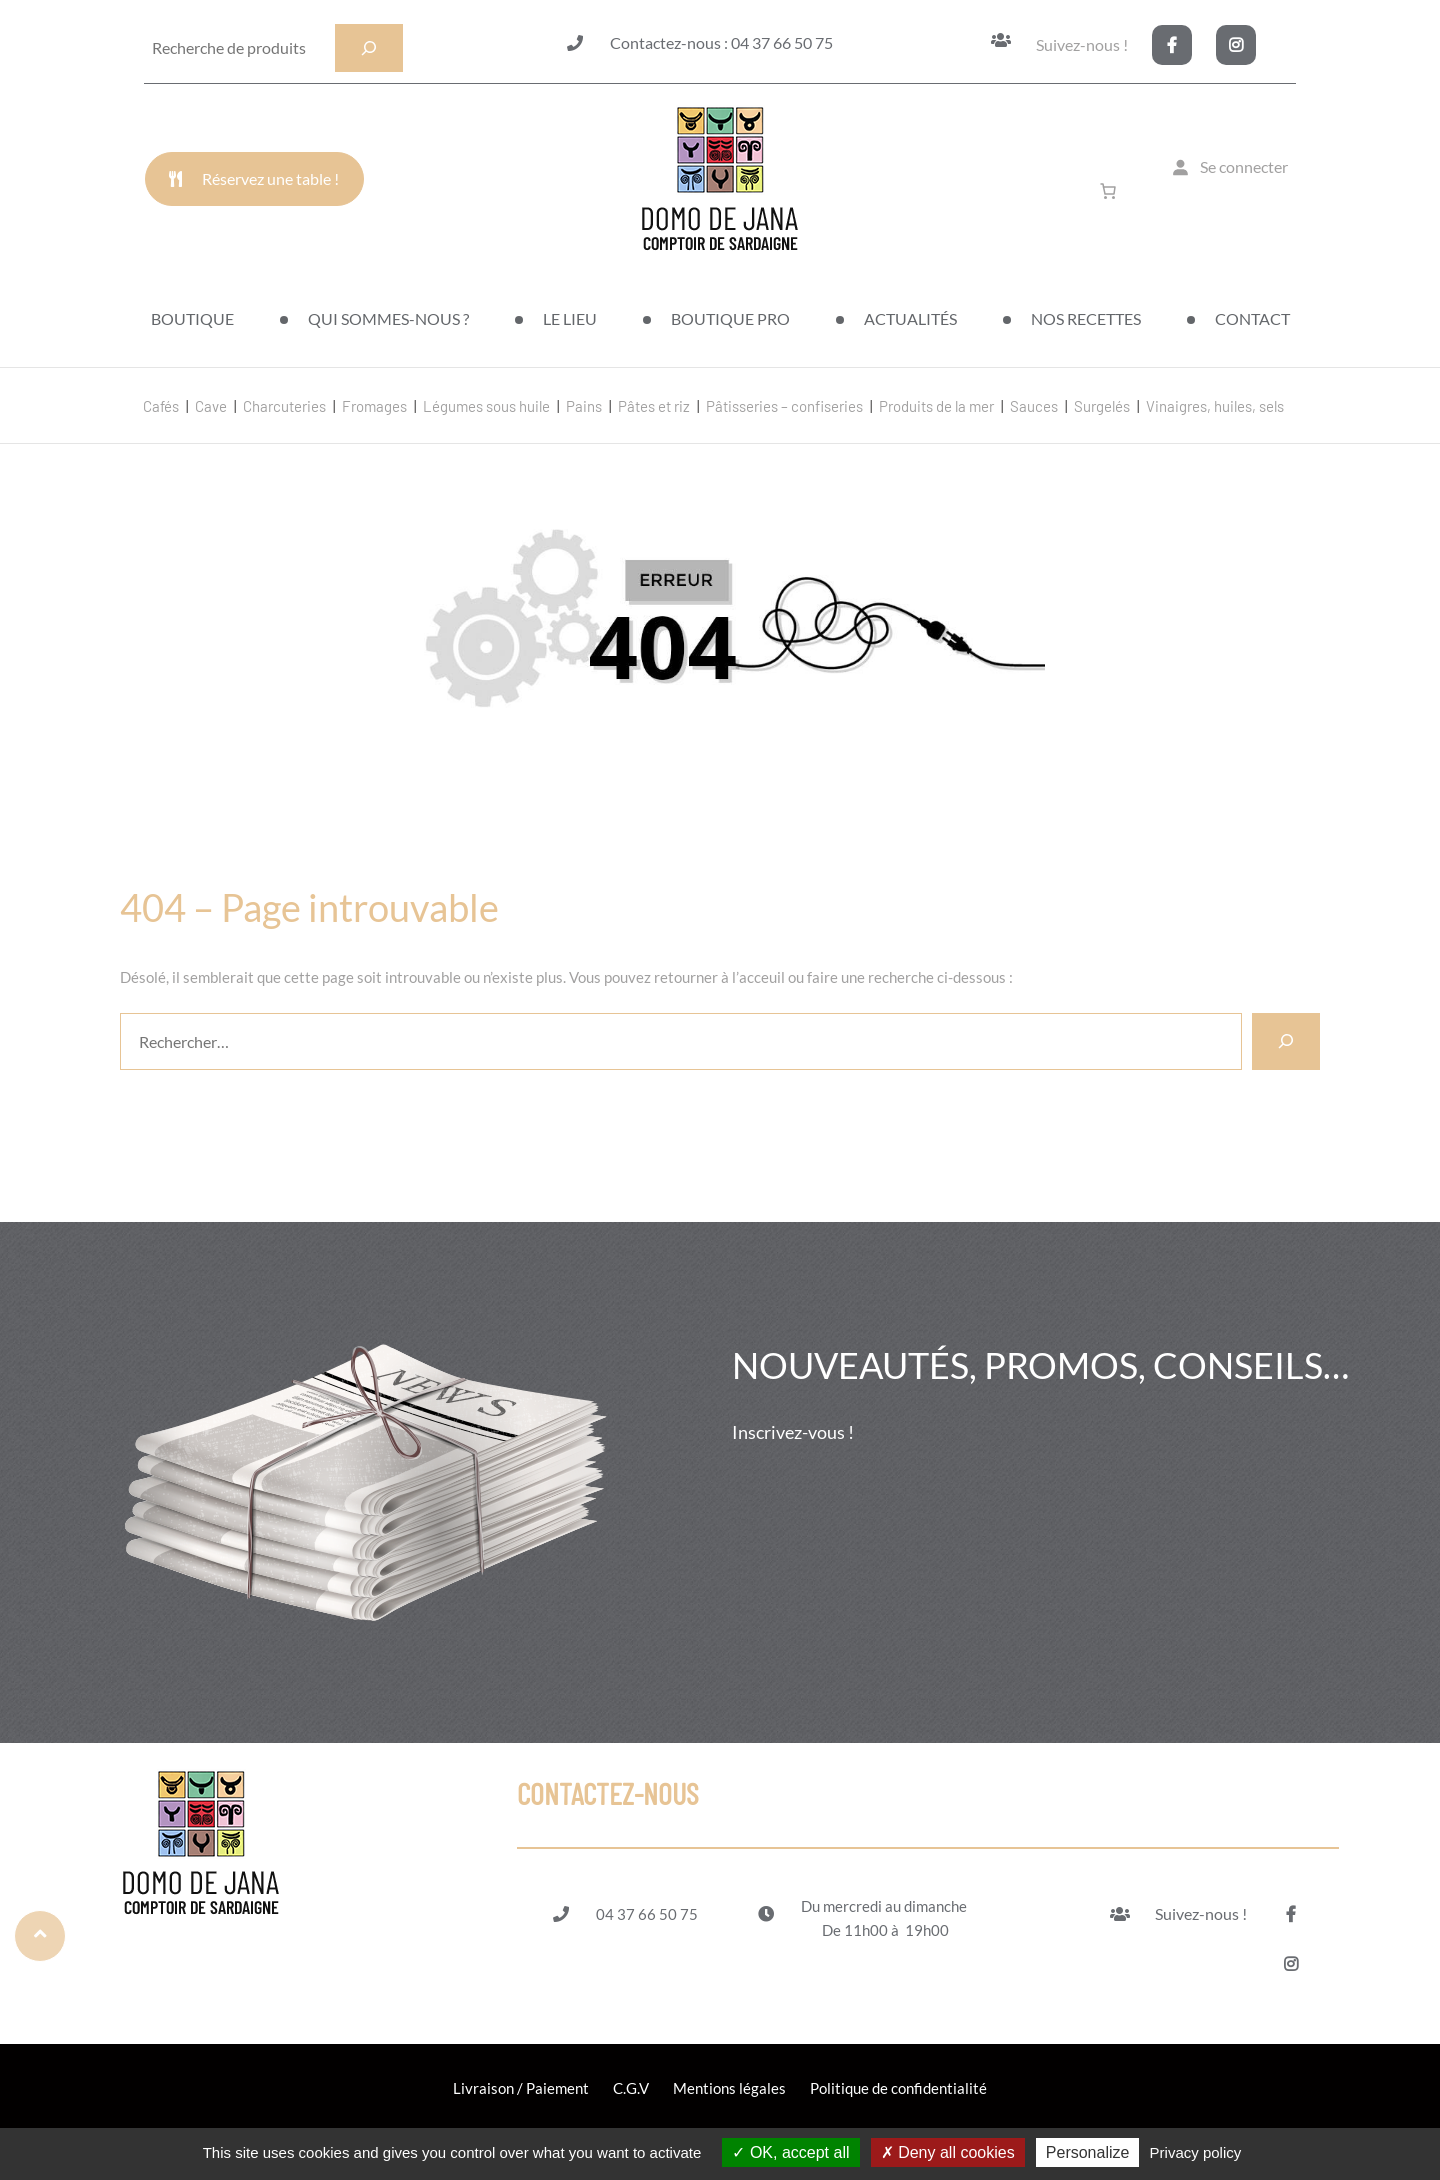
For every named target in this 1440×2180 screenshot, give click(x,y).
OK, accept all (790, 2152)
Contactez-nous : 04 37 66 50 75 (721, 42)
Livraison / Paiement (521, 2088)
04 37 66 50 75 (647, 1914)
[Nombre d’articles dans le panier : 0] (1112, 191)
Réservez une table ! (270, 178)
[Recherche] (369, 48)
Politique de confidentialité (898, 2088)
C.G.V (631, 2088)
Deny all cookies (948, 2152)
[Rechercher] (1286, 1041)
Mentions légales (729, 2088)
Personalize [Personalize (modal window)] (1088, 2152)
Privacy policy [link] (1196, 2152)
